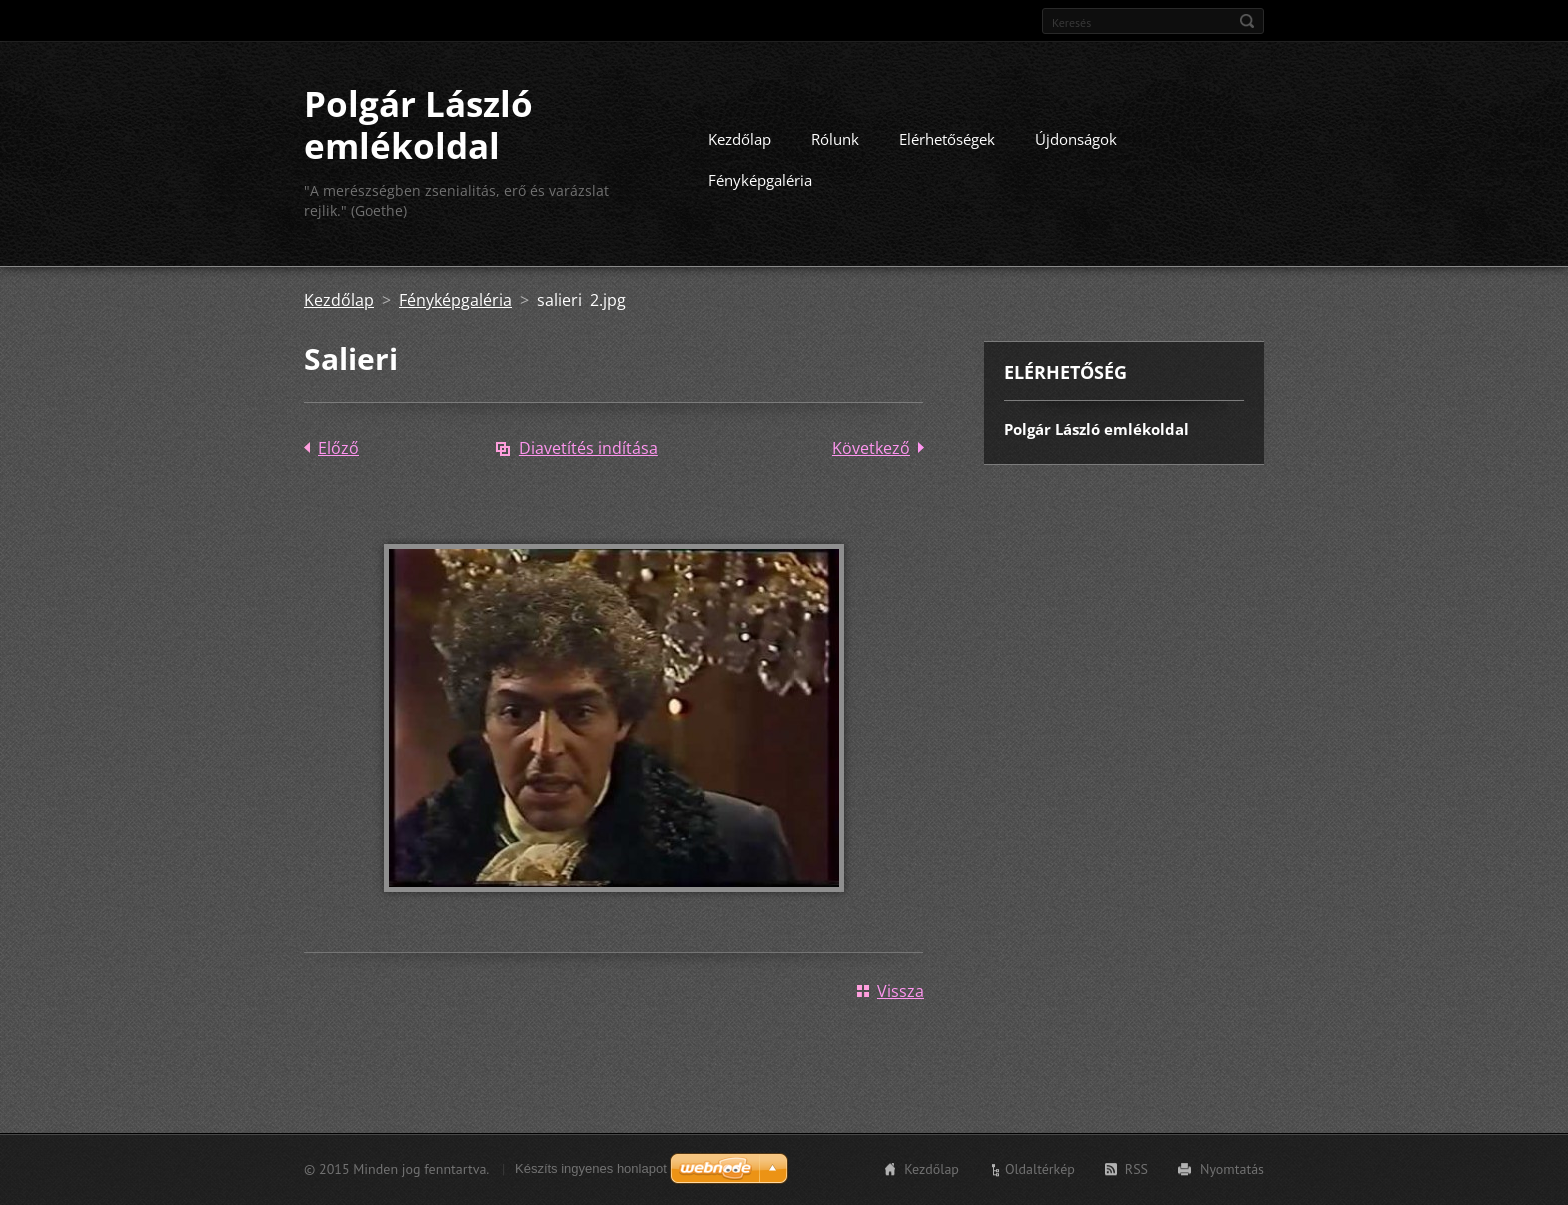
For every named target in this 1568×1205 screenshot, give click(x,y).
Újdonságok (1076, 139)
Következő (871, 448)
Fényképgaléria (760, 180)
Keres (1247, 21)
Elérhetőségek (947, 139)
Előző (338, 448)
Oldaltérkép (1040, 1169)
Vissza (900, 991)
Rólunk (835, 139)
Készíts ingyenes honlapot (591, 1168)
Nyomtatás (1232, 1169)
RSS (1136, 1169)
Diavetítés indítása (588, 448)
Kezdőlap (739, 139)
